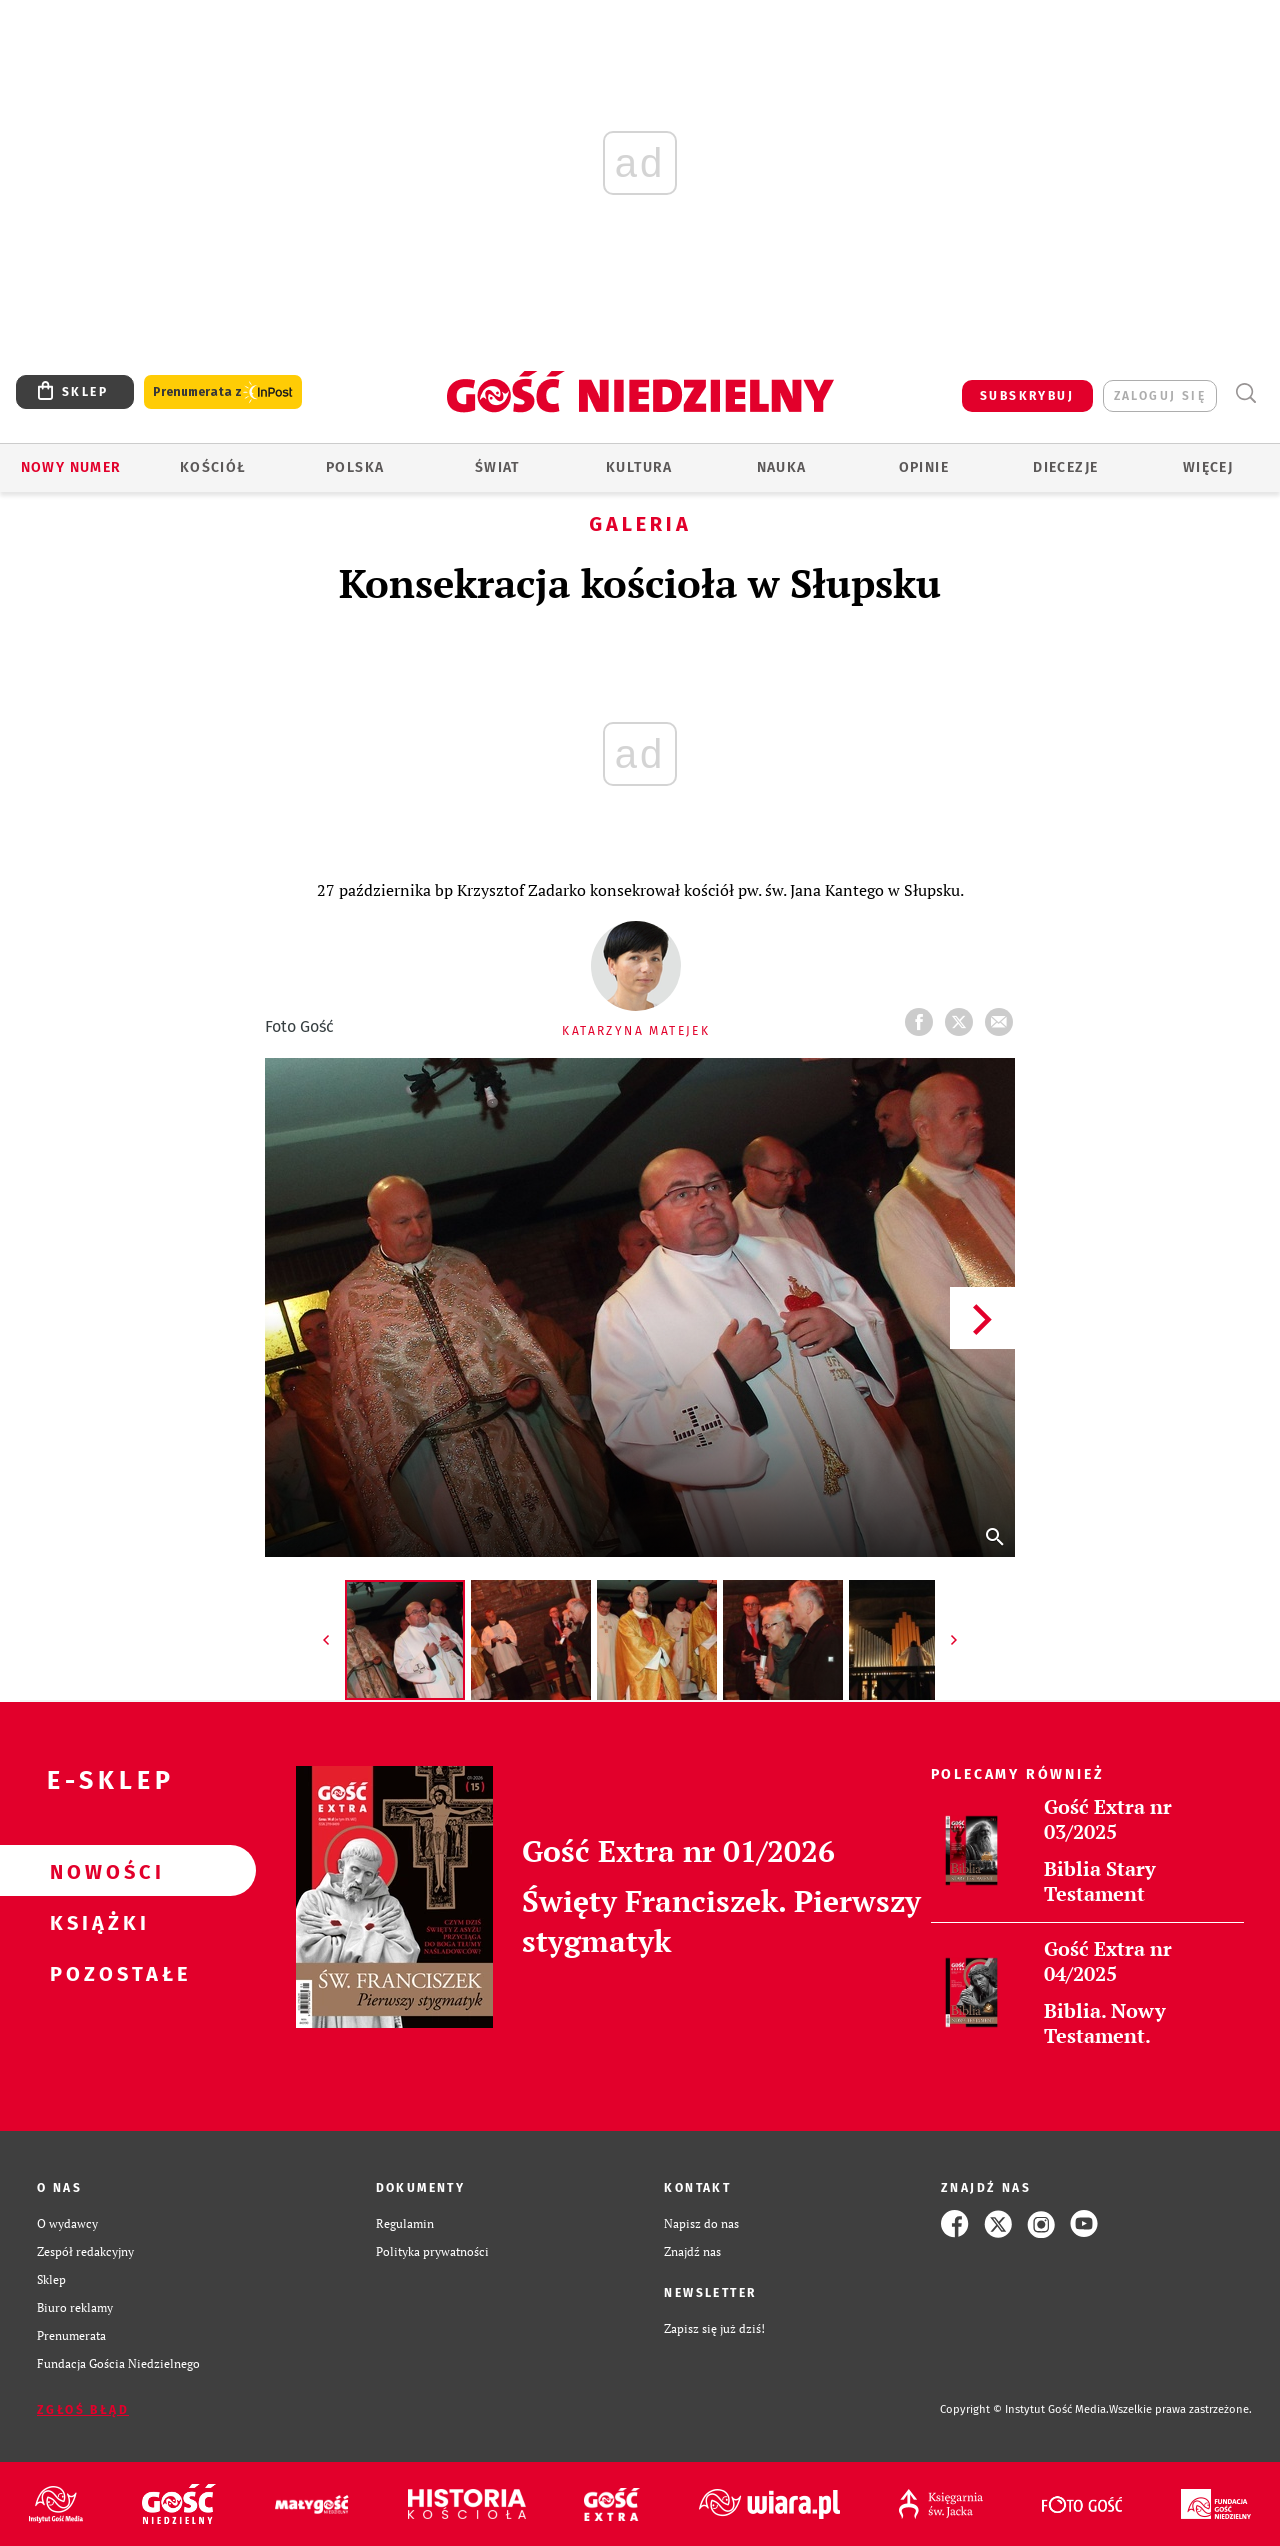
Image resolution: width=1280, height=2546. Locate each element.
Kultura (639, 467)
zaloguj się (1160, 396)
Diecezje (1065, 467)
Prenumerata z (223, 392)
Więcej (1208, 467)
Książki (96, 1922)
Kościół (213, 467)
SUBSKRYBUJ (1027, 396)
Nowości (96, 1871)
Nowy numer (71, 467)
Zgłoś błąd (83, 2410)
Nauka (782, 467)
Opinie (924, 467)
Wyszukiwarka (1245, 393)
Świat (497, 467)
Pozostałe (96, 1973)
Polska (355, 467)
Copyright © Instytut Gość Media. (1024, 2409)
